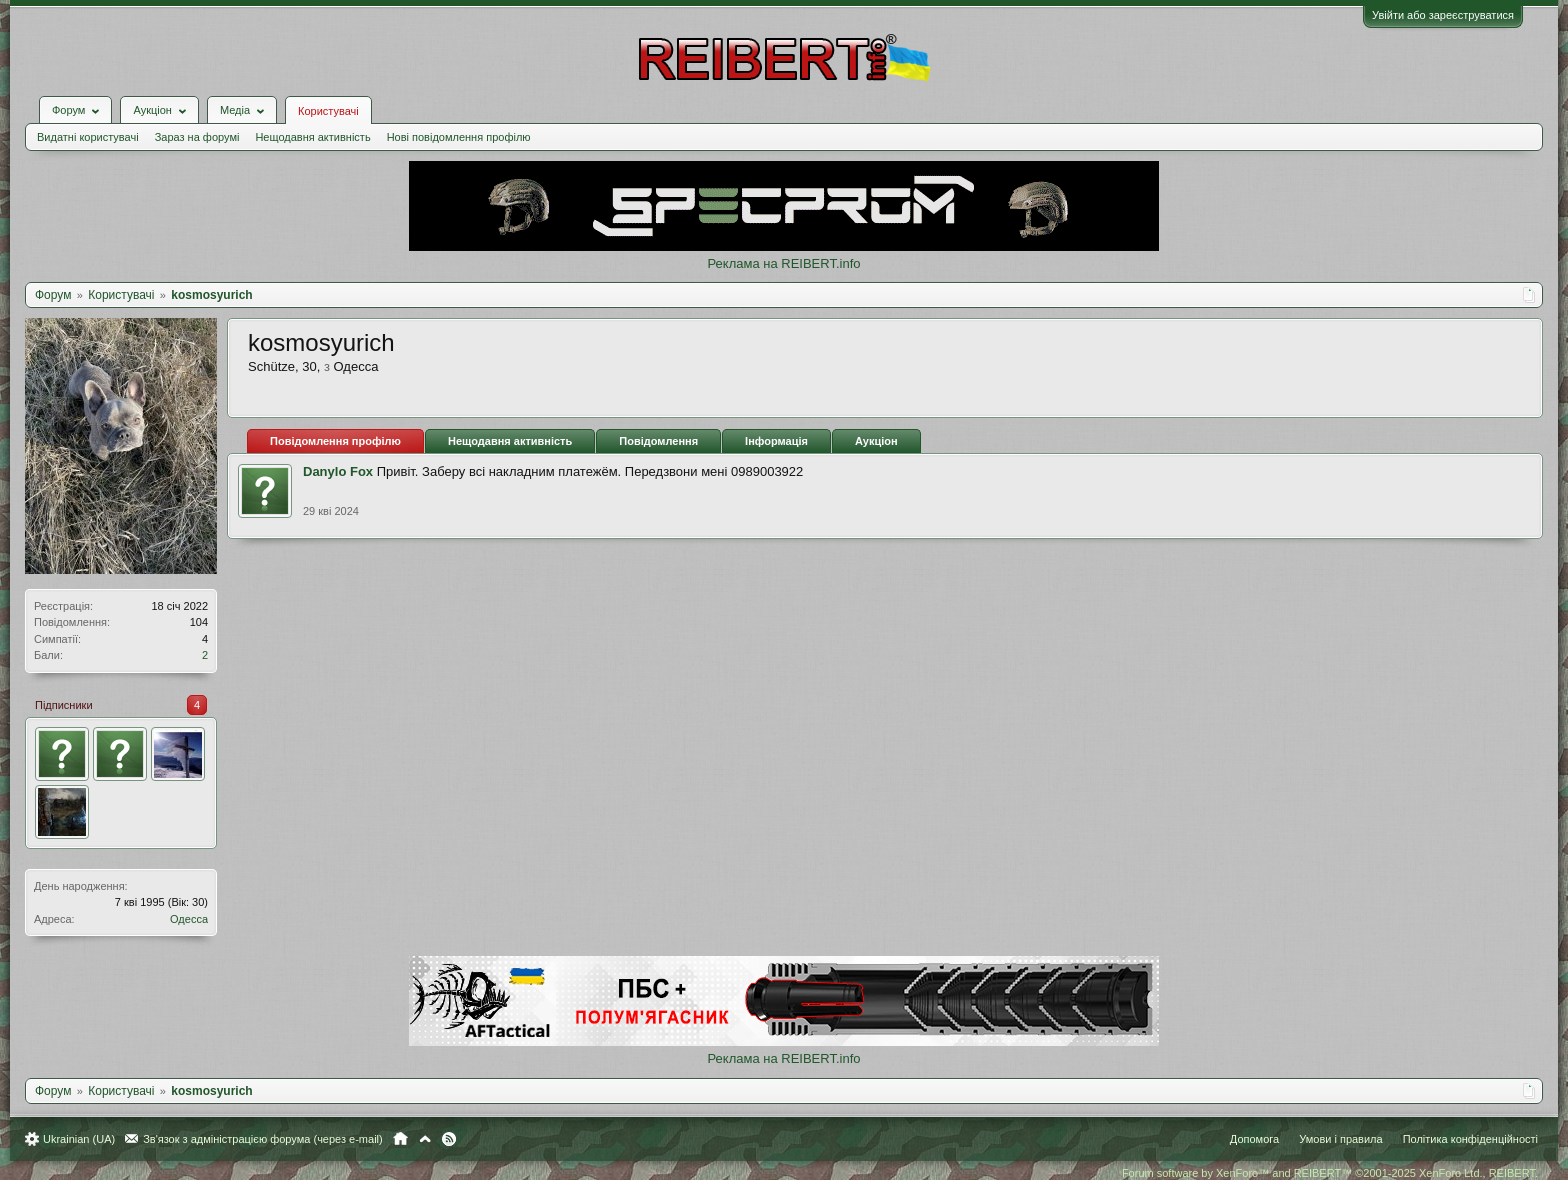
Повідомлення (658, 441)
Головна (400, 1139)
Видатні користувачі (88, 137)
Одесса (189, 919)
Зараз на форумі (197, 137)
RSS (449, 1139)
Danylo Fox (338, 471)
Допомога (1254, 1139)
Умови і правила (1340, 1139)
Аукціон (876, 441)
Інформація (776, 441)
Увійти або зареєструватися (1443, 15)
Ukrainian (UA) (79, 1139)
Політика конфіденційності (1470, 1139)
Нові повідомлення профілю (459, 137)
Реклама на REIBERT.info (783, 263)
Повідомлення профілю (335, 441)
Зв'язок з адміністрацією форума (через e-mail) (263, 1139)
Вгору (425, 1139)
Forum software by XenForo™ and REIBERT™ (1330, 1173)
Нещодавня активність (312, 137)
